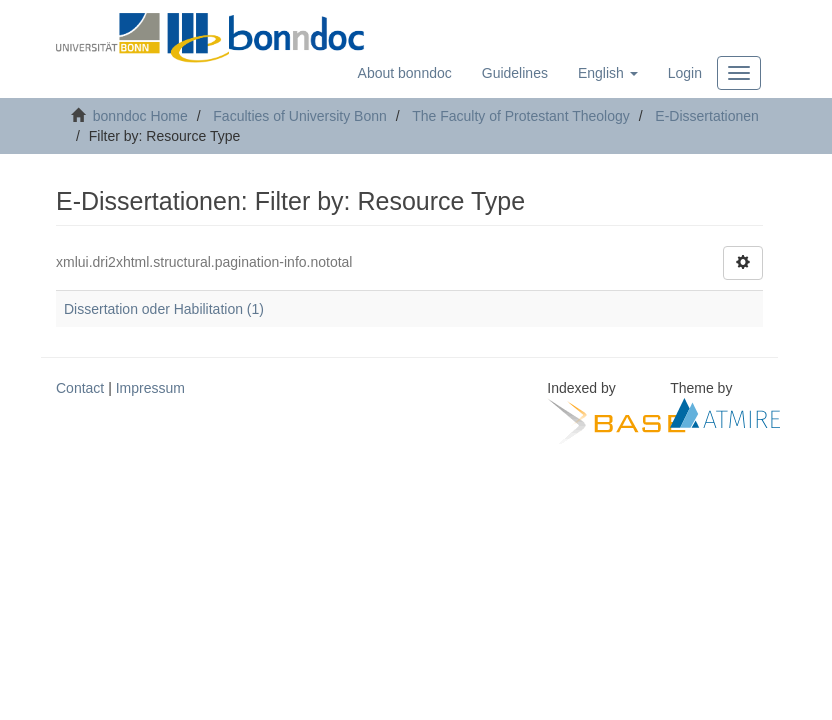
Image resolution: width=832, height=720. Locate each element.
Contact (80, 388)
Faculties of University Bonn (300, 116)
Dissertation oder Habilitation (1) (164, 309)
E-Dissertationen (707, 116)
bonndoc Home (140, 116)
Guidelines (515, 73)
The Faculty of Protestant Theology (521, 116)
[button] (608, 73)
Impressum (150, 388)
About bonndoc (405, 73)
